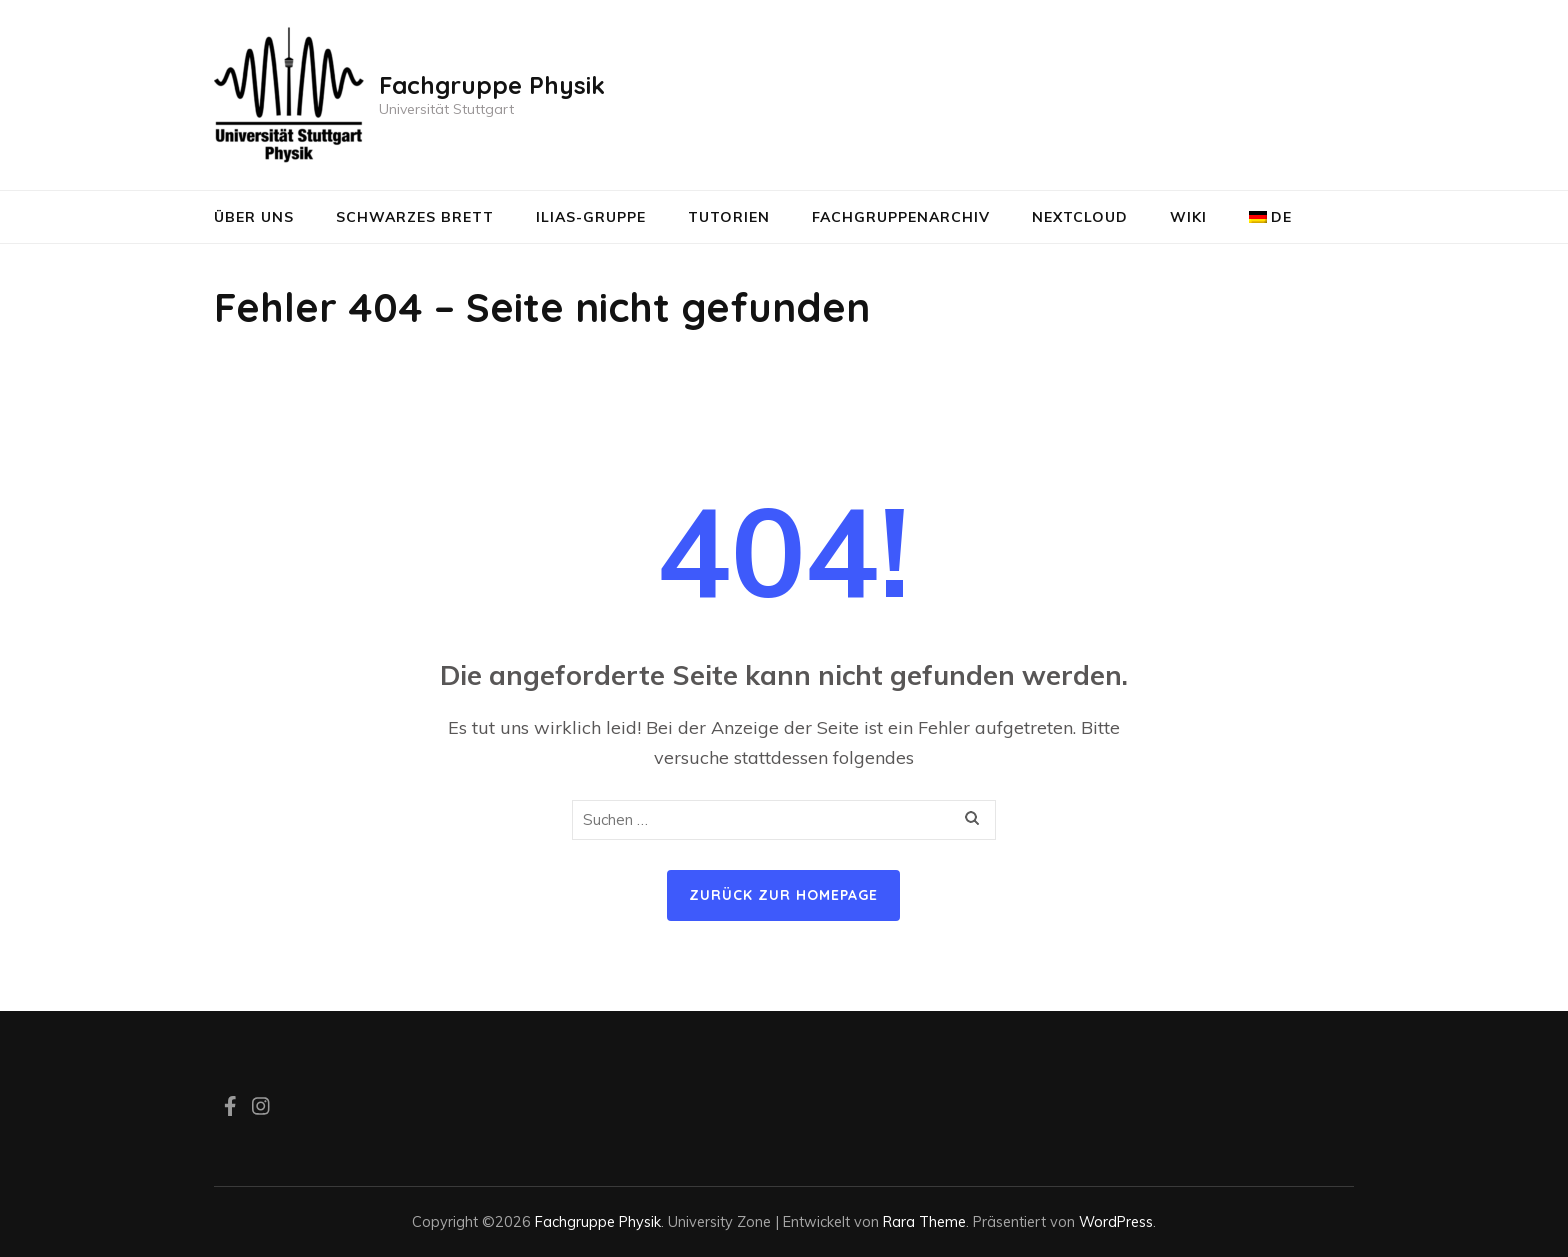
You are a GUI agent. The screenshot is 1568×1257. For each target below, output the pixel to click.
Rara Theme (924, 1221)
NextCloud (1080, 217)
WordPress (1116, 1221)
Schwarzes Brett (415, 217)
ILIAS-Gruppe (591, 217)
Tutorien (729, 217)
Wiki (1188, 217)
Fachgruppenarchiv (901, 217)
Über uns (254, 217)
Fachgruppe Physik (492, 85)
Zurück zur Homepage (783, 895)
